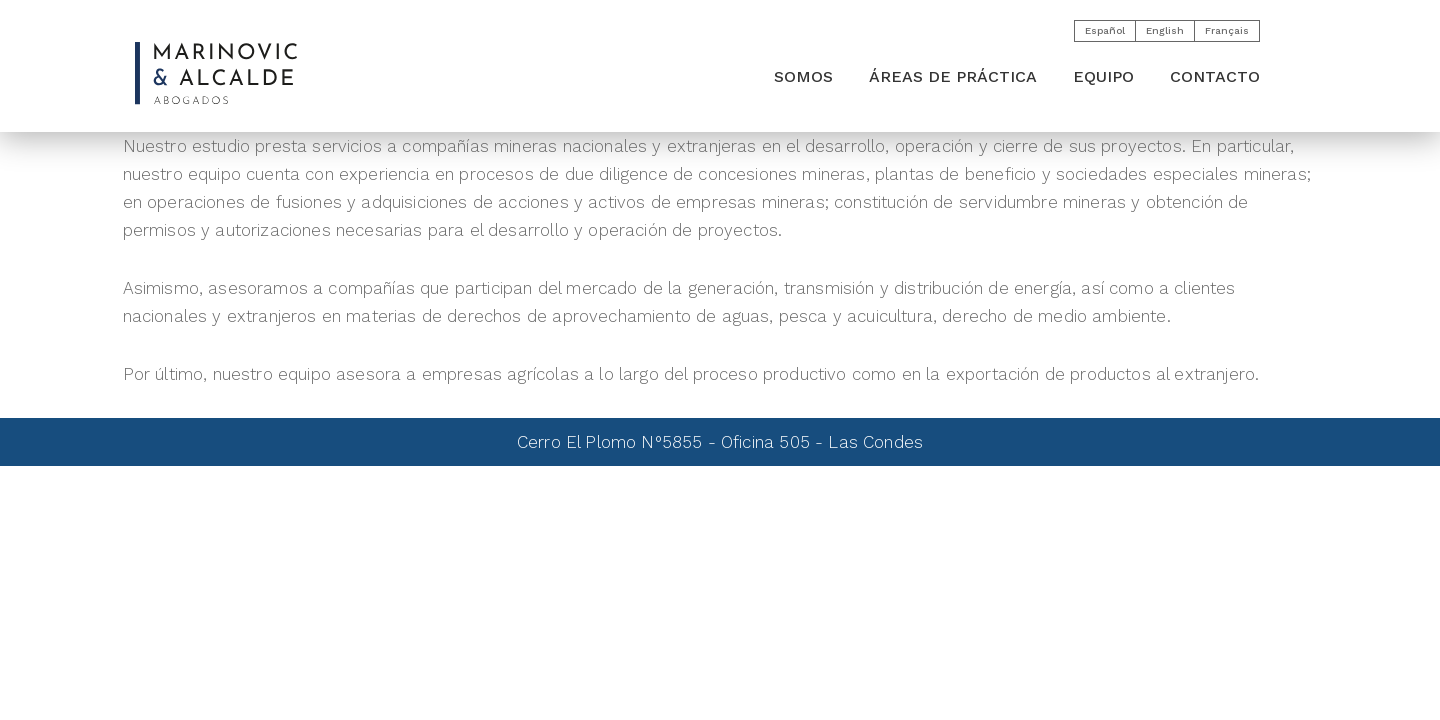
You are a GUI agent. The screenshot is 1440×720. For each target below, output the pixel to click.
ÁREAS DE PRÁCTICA (953, 76)
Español (1105, 30)
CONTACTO (1215, 76)
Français (1227, 30)
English (1165, 30)
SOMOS (803, 76)
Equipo (1103, 76)
